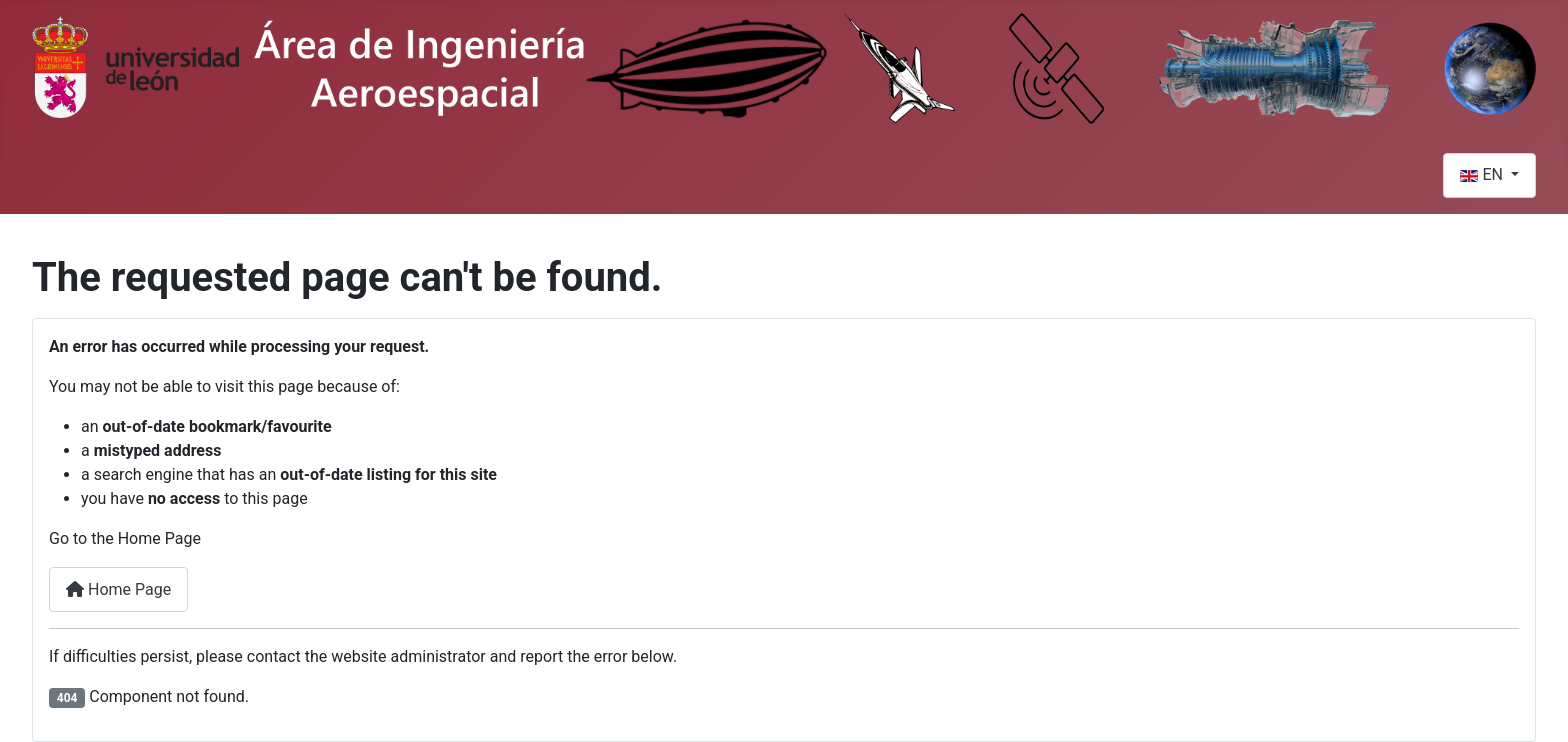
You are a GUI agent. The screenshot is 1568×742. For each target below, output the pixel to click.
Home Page (118, 589)
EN (1483, 174)
